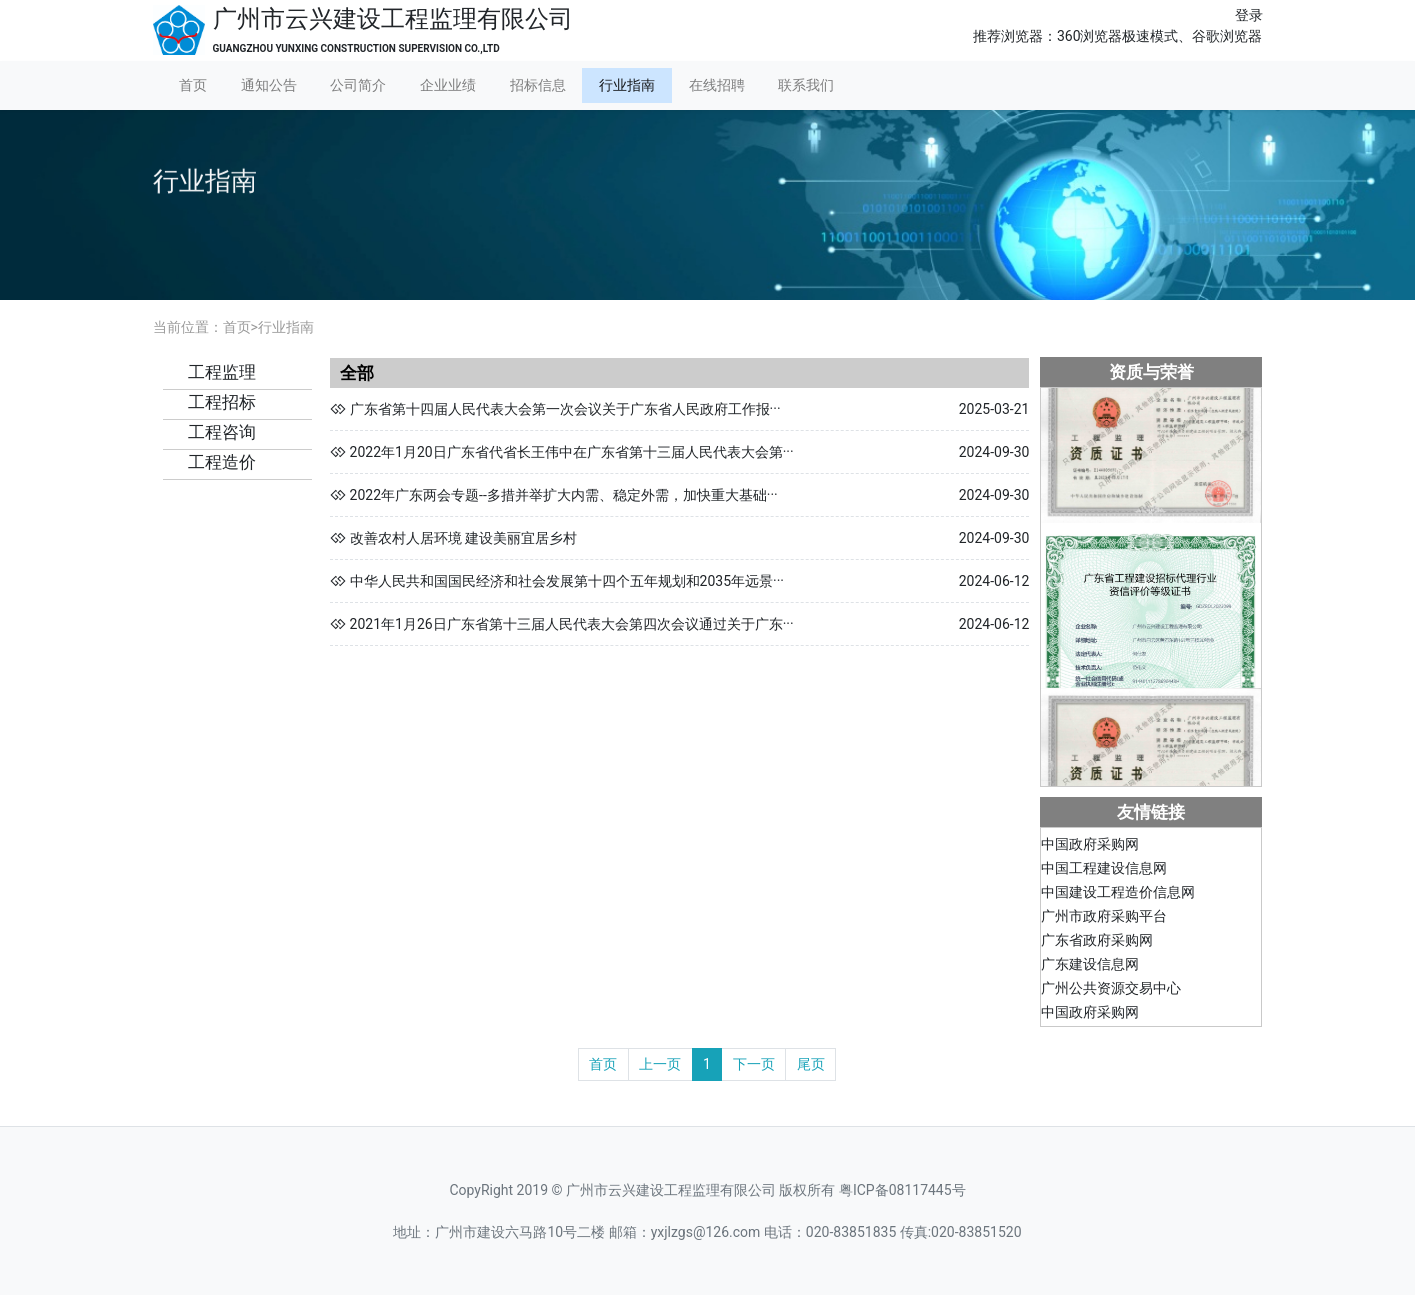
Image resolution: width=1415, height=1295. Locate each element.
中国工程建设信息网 (1104, 870)
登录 (1249, 15)
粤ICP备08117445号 (902, 1190)
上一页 (660, 1064)
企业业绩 (448, 85)
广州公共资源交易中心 (1111, 990)
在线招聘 (717, 85)
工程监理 (222, 372)
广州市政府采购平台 (1104, 918)
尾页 (811, 1064)
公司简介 (358, 85)
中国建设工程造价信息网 (1118, 894)
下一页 (754, 1064)
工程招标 (222, 402)
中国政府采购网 (1090, 846)
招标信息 (538, 85)
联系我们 (806, 85)
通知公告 (269, 85)
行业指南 (627, 85)
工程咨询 (222, 432)
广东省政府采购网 (1097, 942)
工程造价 (222, 462)
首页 (193, 85)
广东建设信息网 (1090, 966)
